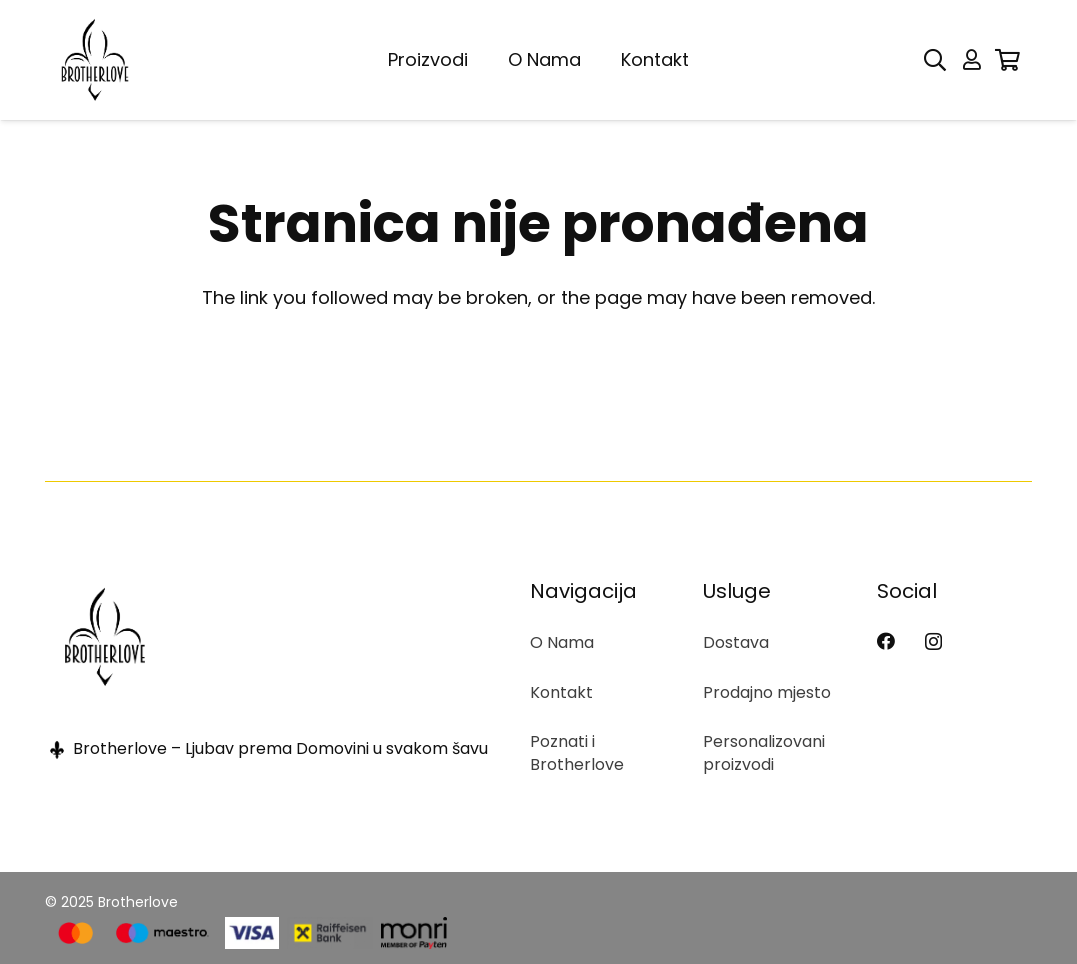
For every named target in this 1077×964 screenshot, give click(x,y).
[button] (935, 60)
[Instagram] (933, 642)
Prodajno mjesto (767, 692)
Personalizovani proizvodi (764, 752)
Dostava (736, 642)
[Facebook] (886, 641)
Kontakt (561, 692)
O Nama (562, 642)
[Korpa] (1008, 60)
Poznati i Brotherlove (577, 752)
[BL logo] (95, 60)
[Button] (972, 60)
